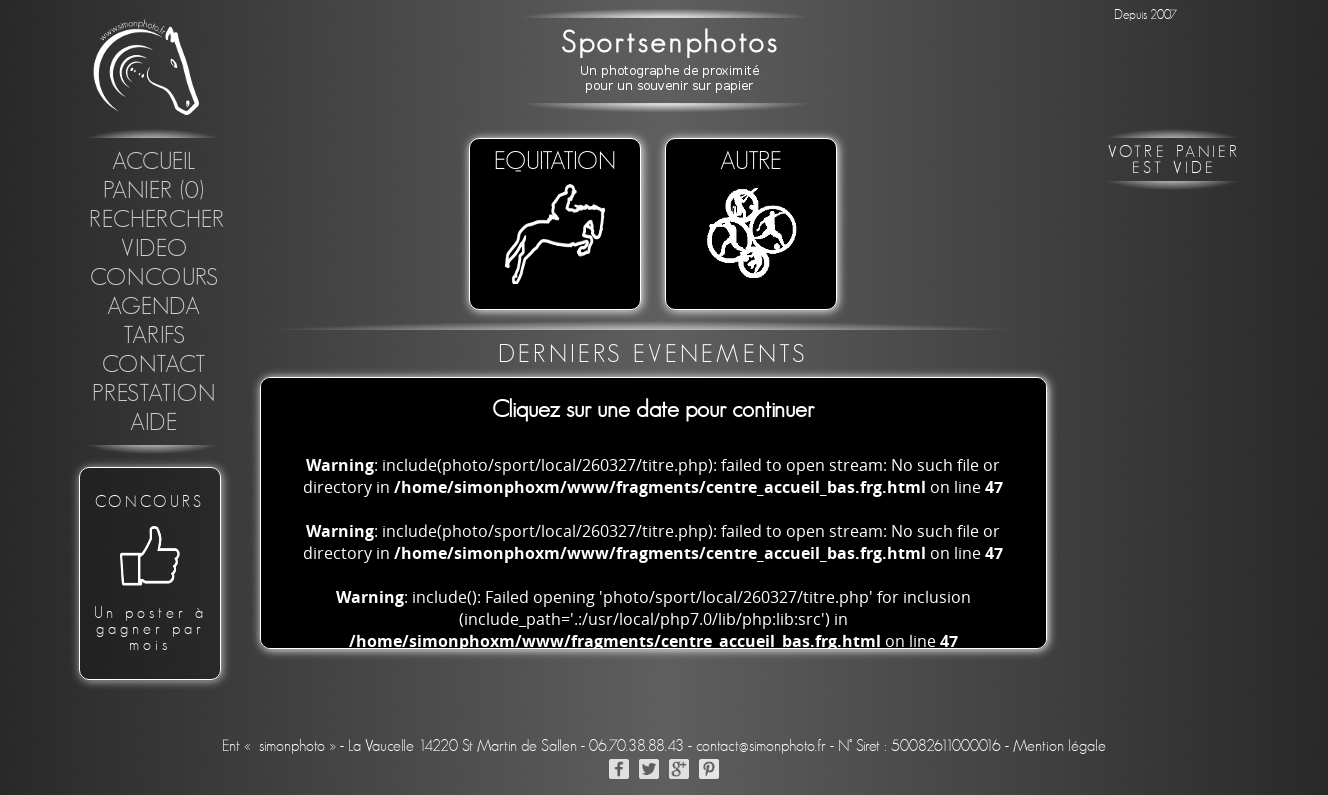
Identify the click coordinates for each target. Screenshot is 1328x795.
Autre (751, 219)
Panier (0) (154, 191)
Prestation (154, 394)
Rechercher (157, 220)
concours (154, 278)
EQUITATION (555, 219)
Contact (154, 365)
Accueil (154, 162)
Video (154, 249)
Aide (154, 423)
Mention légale (1059, 746)
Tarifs (154, 336)
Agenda (154, 307)
